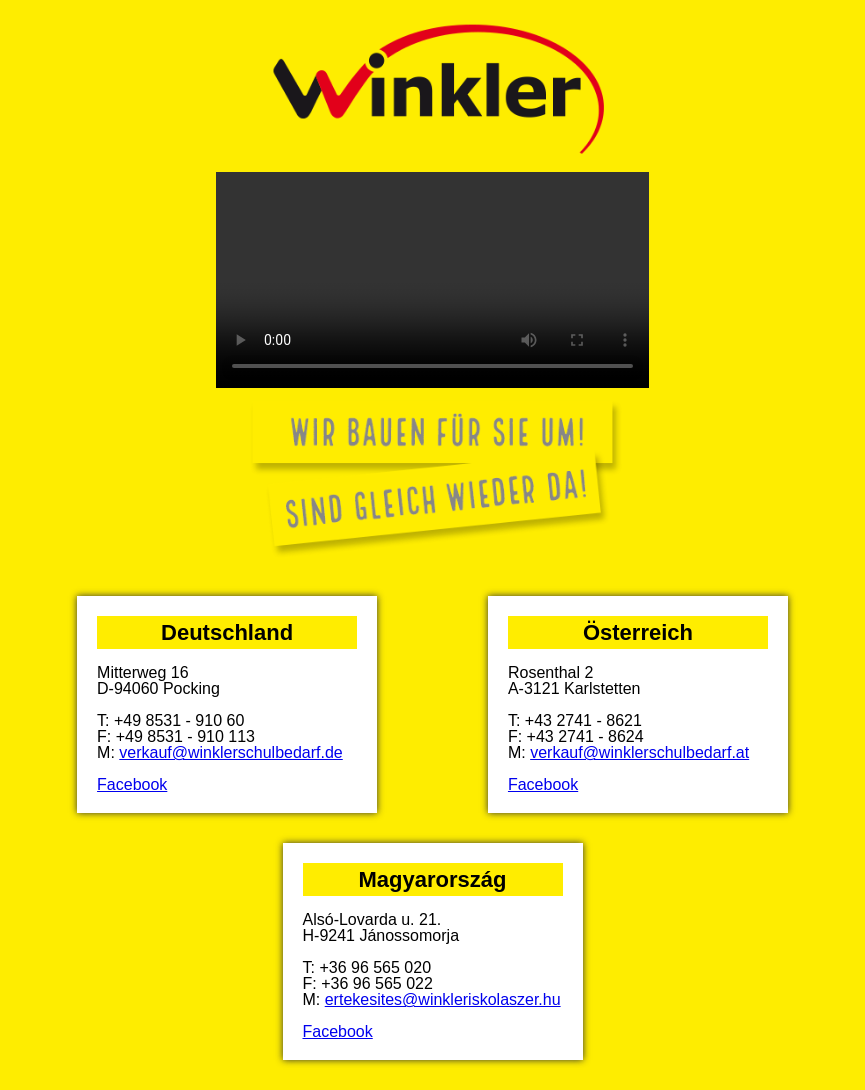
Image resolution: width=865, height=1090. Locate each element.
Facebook (132, 784)
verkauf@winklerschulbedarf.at (639, 752)
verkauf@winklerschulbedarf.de (230, 752)
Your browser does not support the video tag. (432, 280)
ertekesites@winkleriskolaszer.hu (443, 999)
